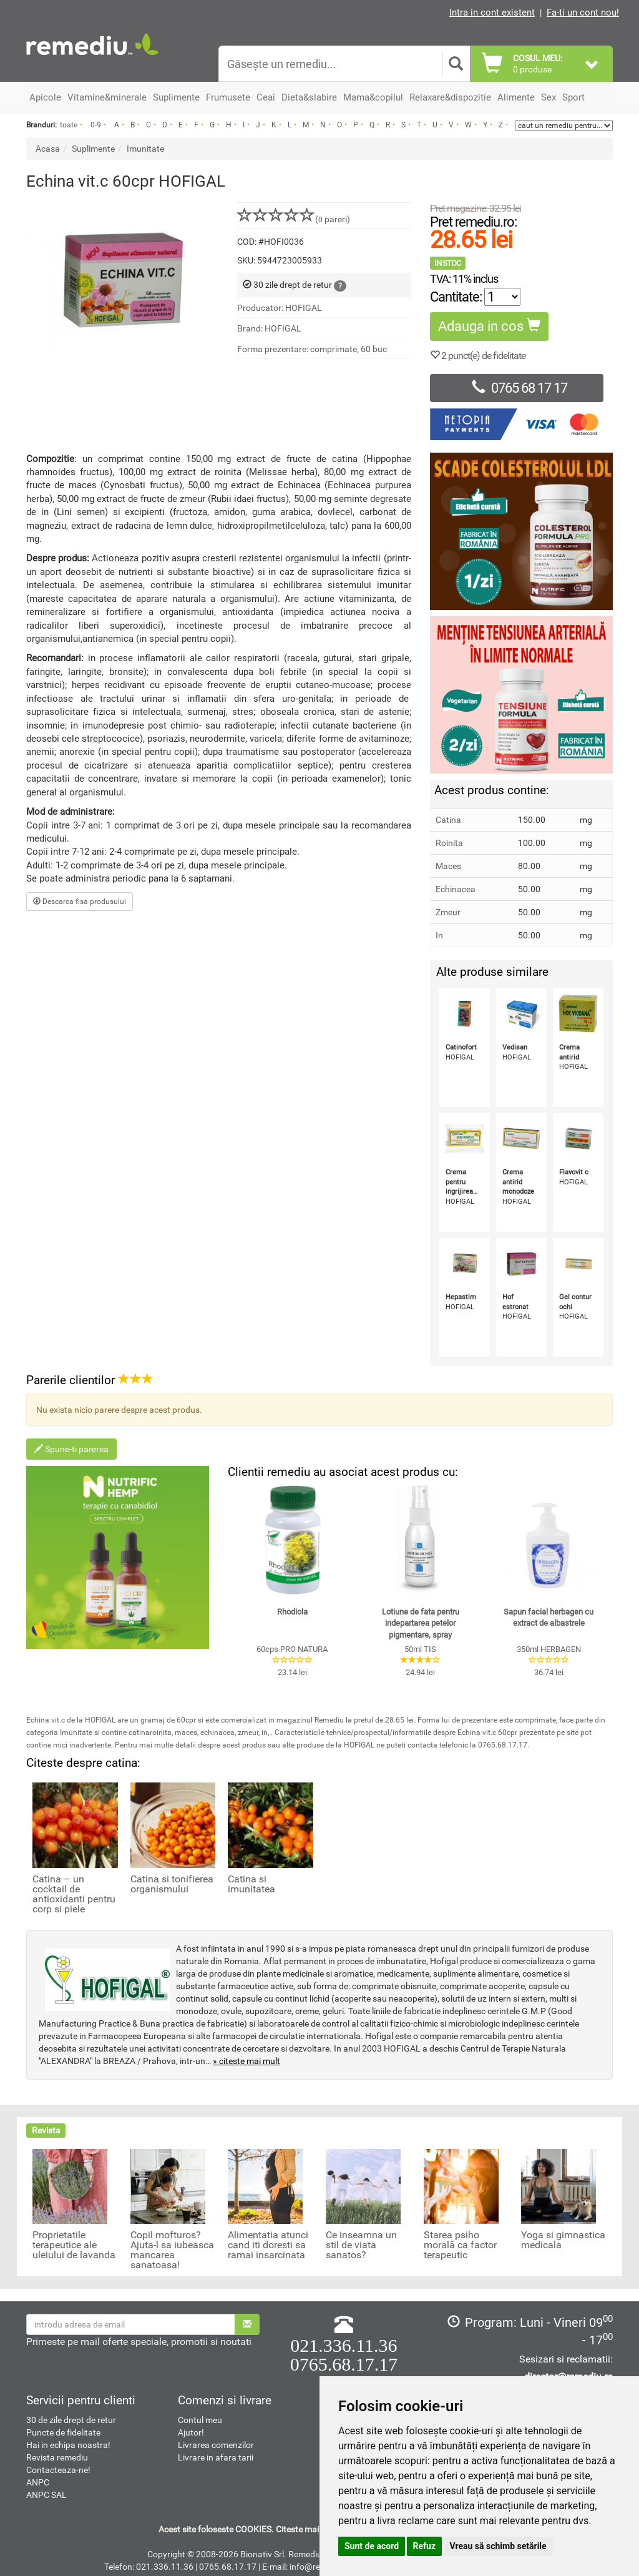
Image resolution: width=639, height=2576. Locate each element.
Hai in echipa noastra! (68, 2445)
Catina (448, 820)
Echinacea (456, 889)
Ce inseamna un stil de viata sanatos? (361, 2245)
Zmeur (448, 912)
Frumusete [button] (228, 97)
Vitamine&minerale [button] (107, 97)
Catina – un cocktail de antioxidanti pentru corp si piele (73, 1894)
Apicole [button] (45, 97)
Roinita (449, 843)
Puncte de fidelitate (63, 2432)
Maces (448, 866)
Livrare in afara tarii (215, 2457)
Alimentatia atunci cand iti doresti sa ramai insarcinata (268, 2245)
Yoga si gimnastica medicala (563, 2240)
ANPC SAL (46, 2495)
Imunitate (145, 149)
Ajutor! (191, 2432)
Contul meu (200, 2420)
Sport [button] (573, 97)
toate (68, 124)
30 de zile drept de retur (71, 2420)
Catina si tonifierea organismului (171, 1884)
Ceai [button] (265, 97)
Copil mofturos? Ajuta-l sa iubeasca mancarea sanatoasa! (172, 2250)
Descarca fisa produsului (79, 901)
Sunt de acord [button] (371, 2546)
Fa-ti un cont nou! (583, 12)
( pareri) (293, 219)
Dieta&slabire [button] (309, 97)
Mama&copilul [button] (373, 97)
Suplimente (93, 149)
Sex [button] (548, 97)
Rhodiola (292, 1611)
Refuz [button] (424, 2546)
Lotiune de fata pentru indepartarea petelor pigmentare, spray (420, 1623)
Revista (46, 2130)
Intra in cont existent (492, 12)
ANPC (37, 2482)
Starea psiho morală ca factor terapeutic (460, 2245)
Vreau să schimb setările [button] (498, 2546)
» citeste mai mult (246, 2061)
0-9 (95, 124)
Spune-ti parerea (71, 1449)
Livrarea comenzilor (216, 2445)
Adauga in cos (489, 326)
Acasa (48, 149)
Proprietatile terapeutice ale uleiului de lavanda (73, 2245)
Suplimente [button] (176, 97)
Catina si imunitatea (251, 1884)
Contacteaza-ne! (58, 2470)
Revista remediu (57, 2457)
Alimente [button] (516, 97)
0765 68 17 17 (516, 388)
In (439, 935)
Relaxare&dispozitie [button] (450, 97)
